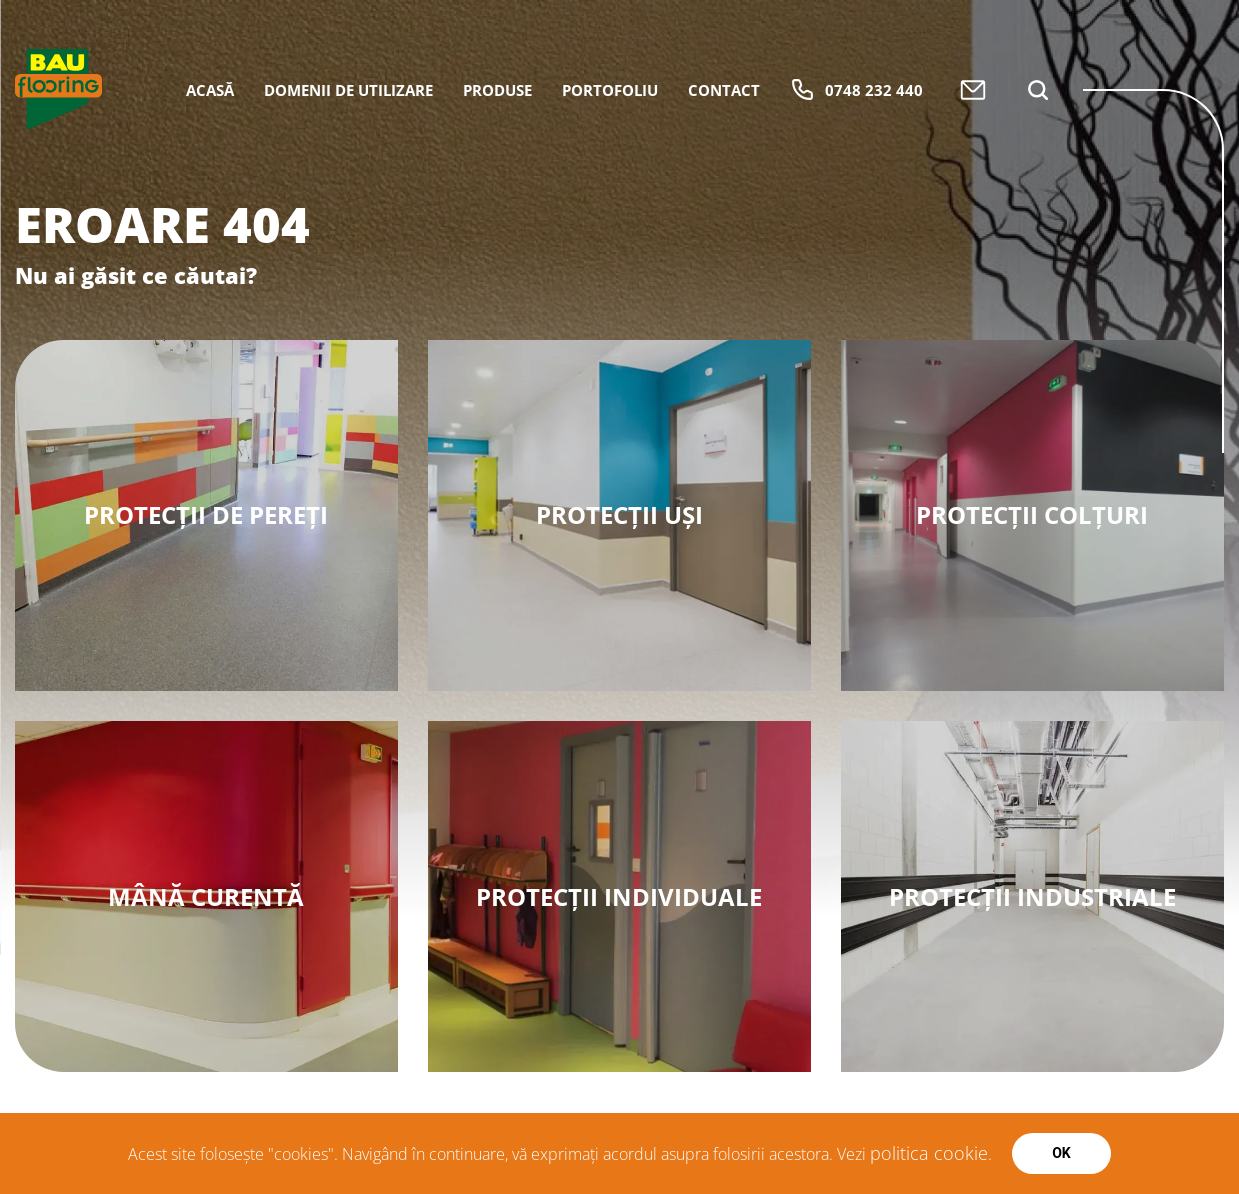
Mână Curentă (206, 896)
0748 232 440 (856, 89)
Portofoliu (610, 90)
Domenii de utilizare (348, 90)
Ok (1061, 1153)
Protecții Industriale (1032, 896)
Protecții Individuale (619, 896)
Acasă (210, 90)
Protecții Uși (619, 514)
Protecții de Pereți (206, 514)
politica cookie (929, 1153)
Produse (497, 90)
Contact (724, 90)
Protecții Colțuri (1032, 514)
